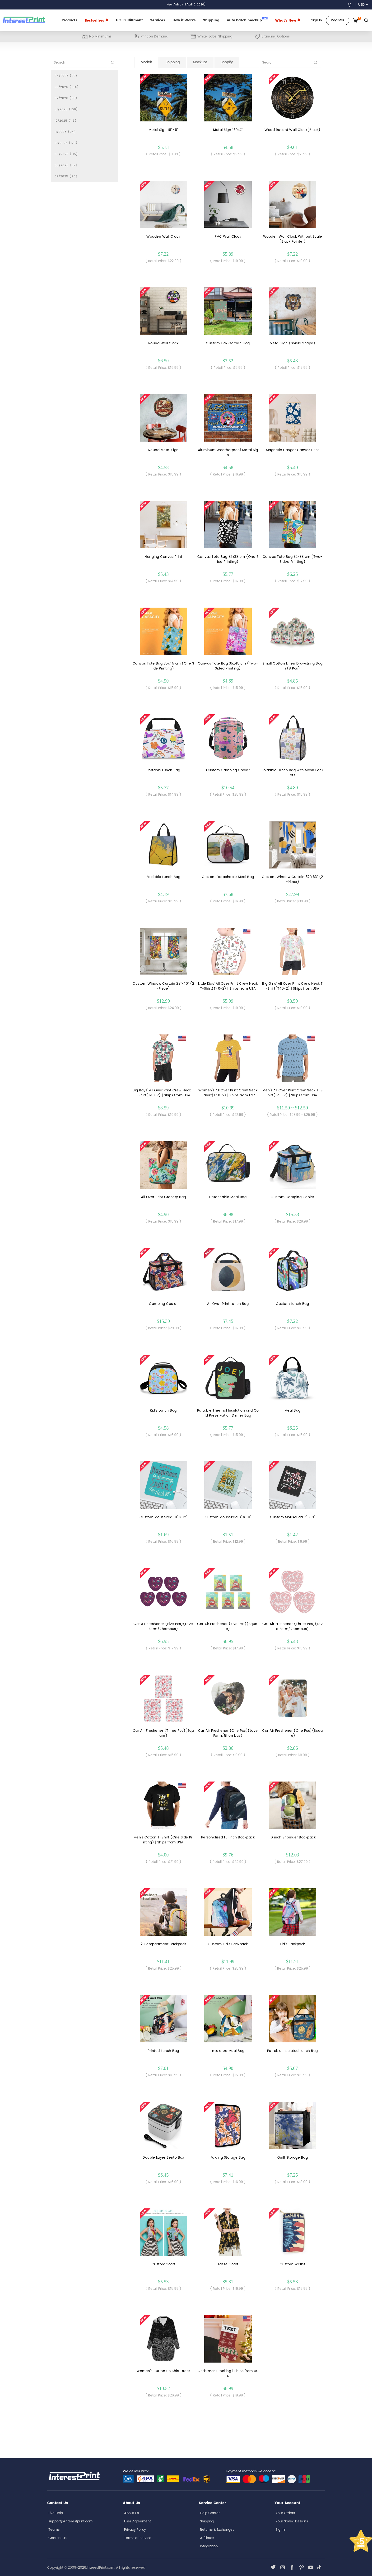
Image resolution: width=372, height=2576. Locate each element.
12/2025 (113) (66, 121)
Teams (54, 2529)
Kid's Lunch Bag (163, 1410)
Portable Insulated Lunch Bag (292, 2051)
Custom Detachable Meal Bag (228, 877)
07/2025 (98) (66, 176)
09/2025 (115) (66, 154)
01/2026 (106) (66, 109)
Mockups (200, 62)
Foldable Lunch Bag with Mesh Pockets (292, 772)
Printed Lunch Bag (163, 2051)
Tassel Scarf (228, 2264)
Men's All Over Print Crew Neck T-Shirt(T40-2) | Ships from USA (292, 1093)
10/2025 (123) (66, 143)
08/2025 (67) (66, 165)
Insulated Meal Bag (228, 2051)
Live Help (55, 2513)
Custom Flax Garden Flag (228, 343)
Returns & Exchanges (217, 2529)
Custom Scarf (163, 2264)
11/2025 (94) (65, 132)
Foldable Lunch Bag (163, 877)
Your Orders (285, 2513)
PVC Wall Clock (228, 236)
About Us (131, 2513)
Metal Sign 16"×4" (228, 130)
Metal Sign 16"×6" (163, 130)
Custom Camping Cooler (228, 770)
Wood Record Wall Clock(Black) (293, 130)
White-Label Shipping (211, 36)
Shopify (227, 62)
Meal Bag (292, 1410)
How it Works (184, 20)
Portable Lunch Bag (163, 770)
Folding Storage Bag (228, 2157)
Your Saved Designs (292, 2521)
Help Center (210, 2513)
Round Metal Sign (163, 450)
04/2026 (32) (66, 76)
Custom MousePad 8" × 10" (228, 1517)
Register (337, 20)
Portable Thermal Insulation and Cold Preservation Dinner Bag (228, 1413)
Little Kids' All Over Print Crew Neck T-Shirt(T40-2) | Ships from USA (228, 986)
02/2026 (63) (66, 98)
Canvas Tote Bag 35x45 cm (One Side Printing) (163, 666)
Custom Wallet (293, 2264)
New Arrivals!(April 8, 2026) (186, 4)
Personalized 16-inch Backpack (228, 1837)
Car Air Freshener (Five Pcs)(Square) (228, 1626)
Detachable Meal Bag (228, 1197)
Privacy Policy (135, 2529)
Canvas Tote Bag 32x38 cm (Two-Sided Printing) (292, 559)
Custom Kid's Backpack (228, 1944)
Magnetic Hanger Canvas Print (292, 450)
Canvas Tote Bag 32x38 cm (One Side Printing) (228, 559)
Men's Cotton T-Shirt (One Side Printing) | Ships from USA (163, 1840)
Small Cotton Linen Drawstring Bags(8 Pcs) (292, 666)
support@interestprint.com (70, 2521)
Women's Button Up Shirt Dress (163, 2371)
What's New (288, 20)
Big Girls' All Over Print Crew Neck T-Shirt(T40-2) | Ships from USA (292, 986)
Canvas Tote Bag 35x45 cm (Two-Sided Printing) (228, 666)
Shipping (211, 20)
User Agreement (137, 2521)
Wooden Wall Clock (163, 236)
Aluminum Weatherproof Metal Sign (228, 452)
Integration (209, 2546)
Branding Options (272, 36)
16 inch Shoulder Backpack (293, 1837)
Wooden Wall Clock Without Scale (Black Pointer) (292, 239)
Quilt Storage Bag (292, 2157)
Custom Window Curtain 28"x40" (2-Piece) (163, 986)
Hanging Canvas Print (163, 556)
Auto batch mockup (247, 20)
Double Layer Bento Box (163, 2157)
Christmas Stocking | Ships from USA (228, 2373)
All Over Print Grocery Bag (163, 1197)
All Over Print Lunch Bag (228, 1303)
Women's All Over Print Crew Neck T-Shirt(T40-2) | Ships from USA (227, 1093)
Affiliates (207, 2538)
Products (69, 20)
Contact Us (57, 2538)
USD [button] (363, 4)
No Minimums (97, 36)
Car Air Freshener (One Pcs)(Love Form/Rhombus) (228, 1733)
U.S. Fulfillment (129, 20)
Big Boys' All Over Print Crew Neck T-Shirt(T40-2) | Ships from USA (163, 1093)
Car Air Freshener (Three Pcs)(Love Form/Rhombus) (292, 1626)
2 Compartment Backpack (163, 1944)
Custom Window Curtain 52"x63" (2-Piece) (292, 879)
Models (146, 62)
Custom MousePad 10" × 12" (163, 1517)
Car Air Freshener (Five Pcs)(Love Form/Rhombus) (163, 1626)
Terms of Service (137, 2538)
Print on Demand (151, 36)
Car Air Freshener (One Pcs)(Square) (292, 1733)
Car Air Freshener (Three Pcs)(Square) (163, 1733)
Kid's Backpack (292, 1944)
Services (157, 20)
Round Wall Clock (163, 343)
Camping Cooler (163, 1303)
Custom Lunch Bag (292, 1303)
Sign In (281, 2529)
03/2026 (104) (67, 87)
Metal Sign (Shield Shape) (293, 343)
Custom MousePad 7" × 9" (292, 1517)
